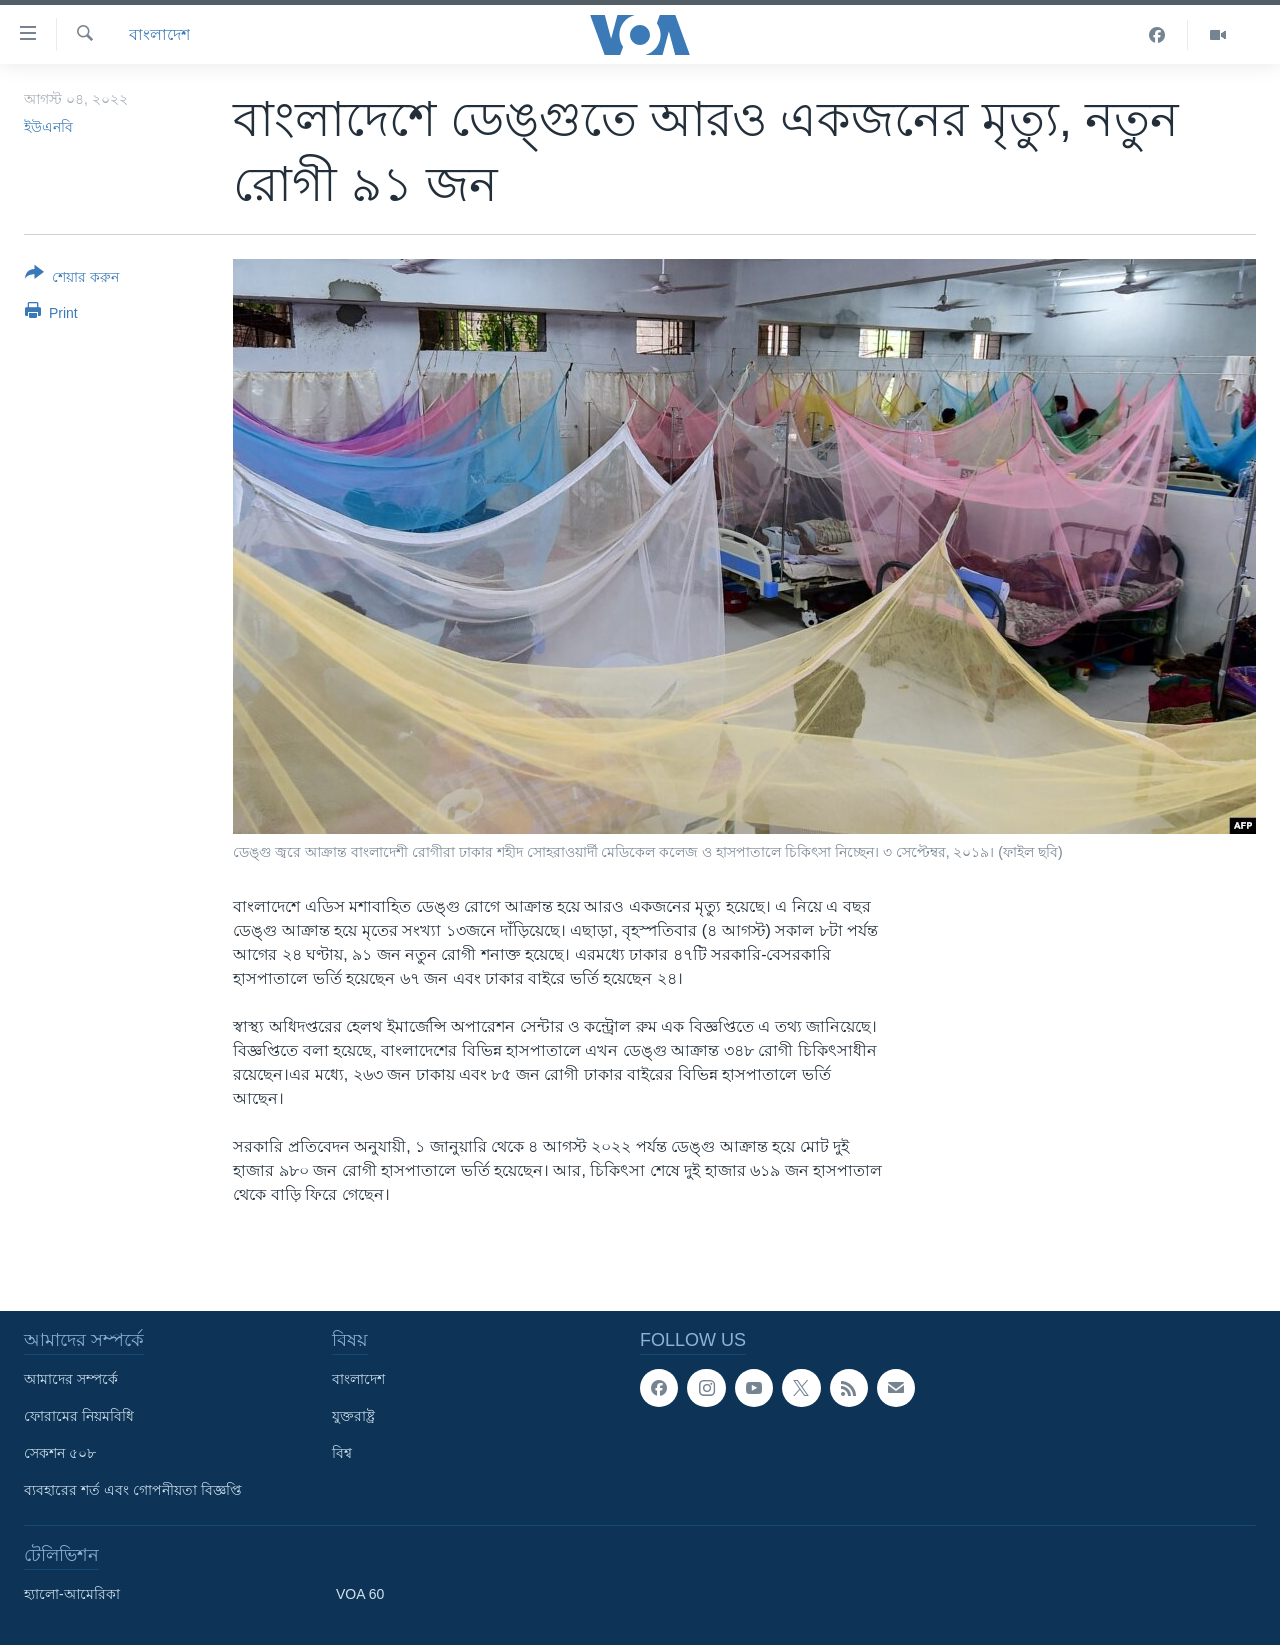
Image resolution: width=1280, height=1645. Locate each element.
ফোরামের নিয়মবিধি (79, 1416)
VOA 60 (360, 1594)
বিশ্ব (342, 1453)
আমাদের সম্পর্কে (71, 1379)
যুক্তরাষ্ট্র (353, 1416)
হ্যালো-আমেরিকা (72, 1594)
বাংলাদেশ (159, 34)
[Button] (72, 279)
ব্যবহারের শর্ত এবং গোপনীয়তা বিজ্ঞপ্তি (133, 1490)
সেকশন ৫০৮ (60, 1453)
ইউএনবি (48, 127)
